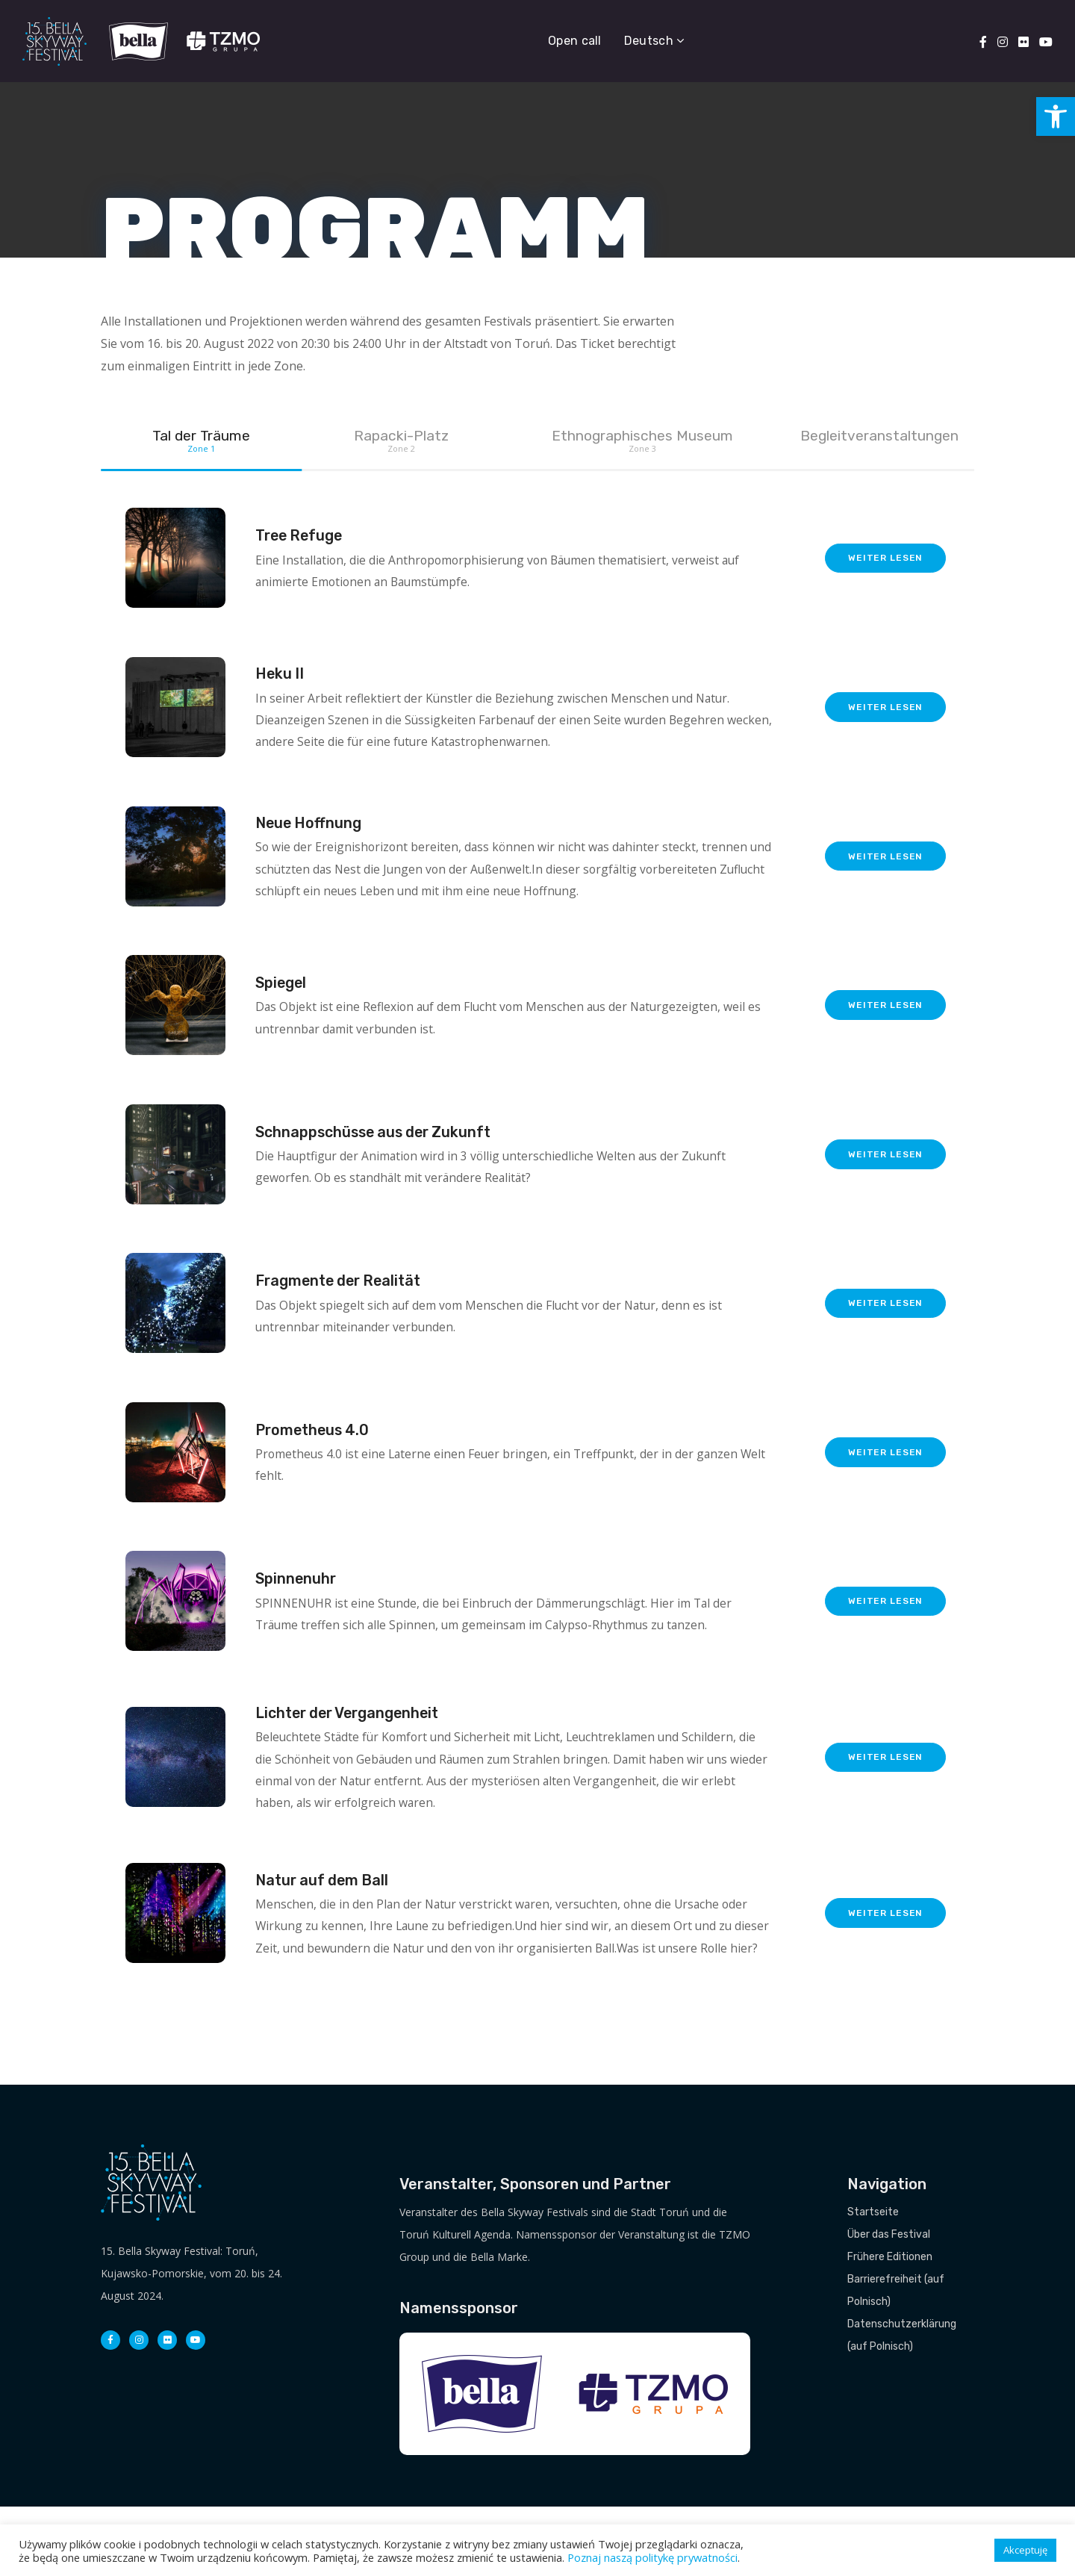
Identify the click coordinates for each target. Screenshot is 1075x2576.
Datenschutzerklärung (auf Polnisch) (901, 2404)
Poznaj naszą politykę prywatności (652, 2557)
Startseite (873, 2281)
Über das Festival (888, 2303)
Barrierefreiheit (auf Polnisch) (895, 2359)
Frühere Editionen (889, 2326)
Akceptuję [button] (1025, 2550)
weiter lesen (884, 577)
